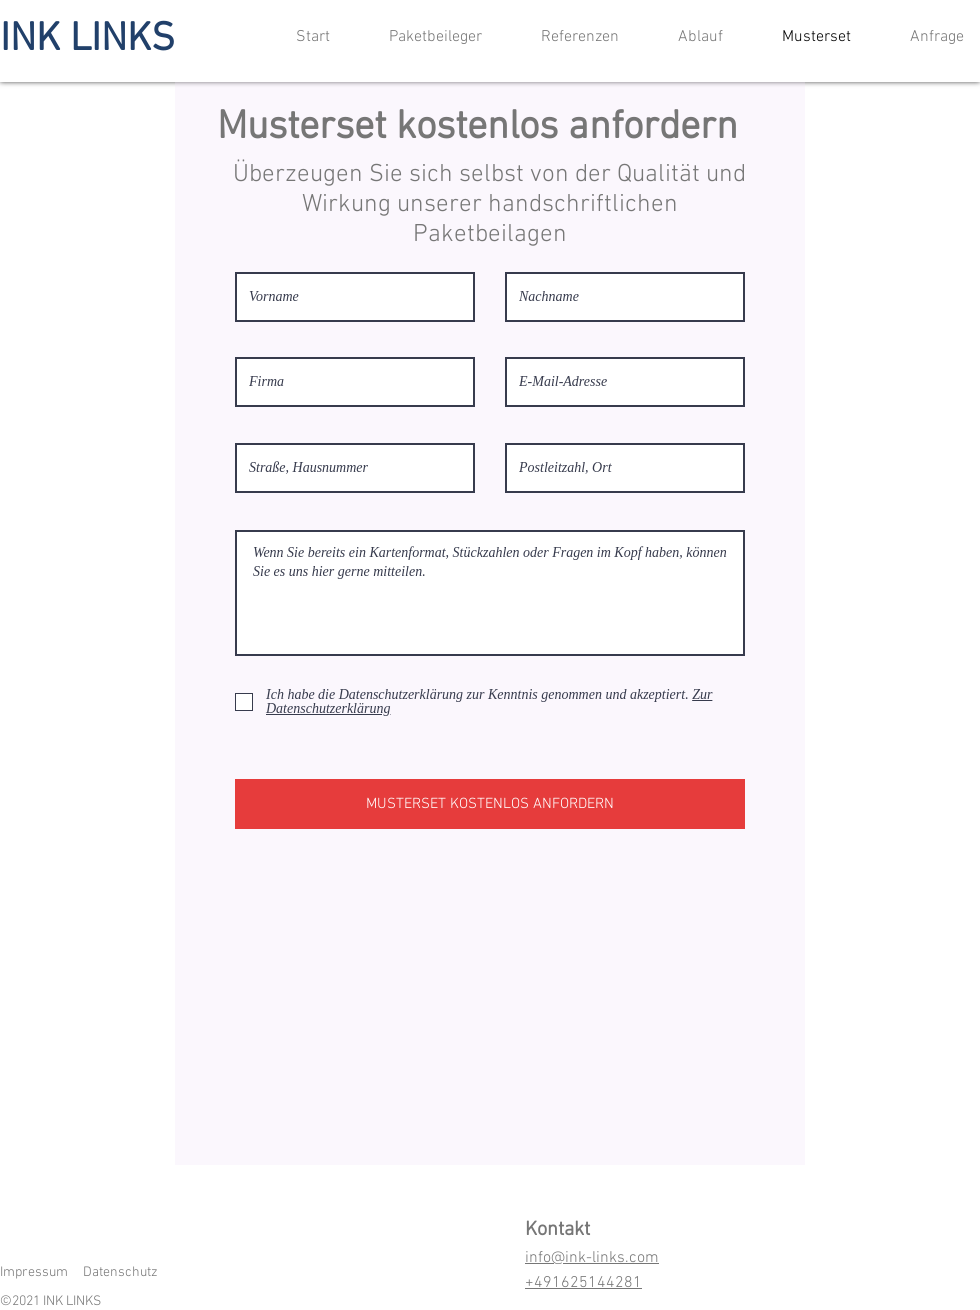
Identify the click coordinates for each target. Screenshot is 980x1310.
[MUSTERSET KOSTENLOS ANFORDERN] (490, 804)
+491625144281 (583, 1283)
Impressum (34, 1272)
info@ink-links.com (592, 1258)
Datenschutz (120, 1272)
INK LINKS (87, 40)
